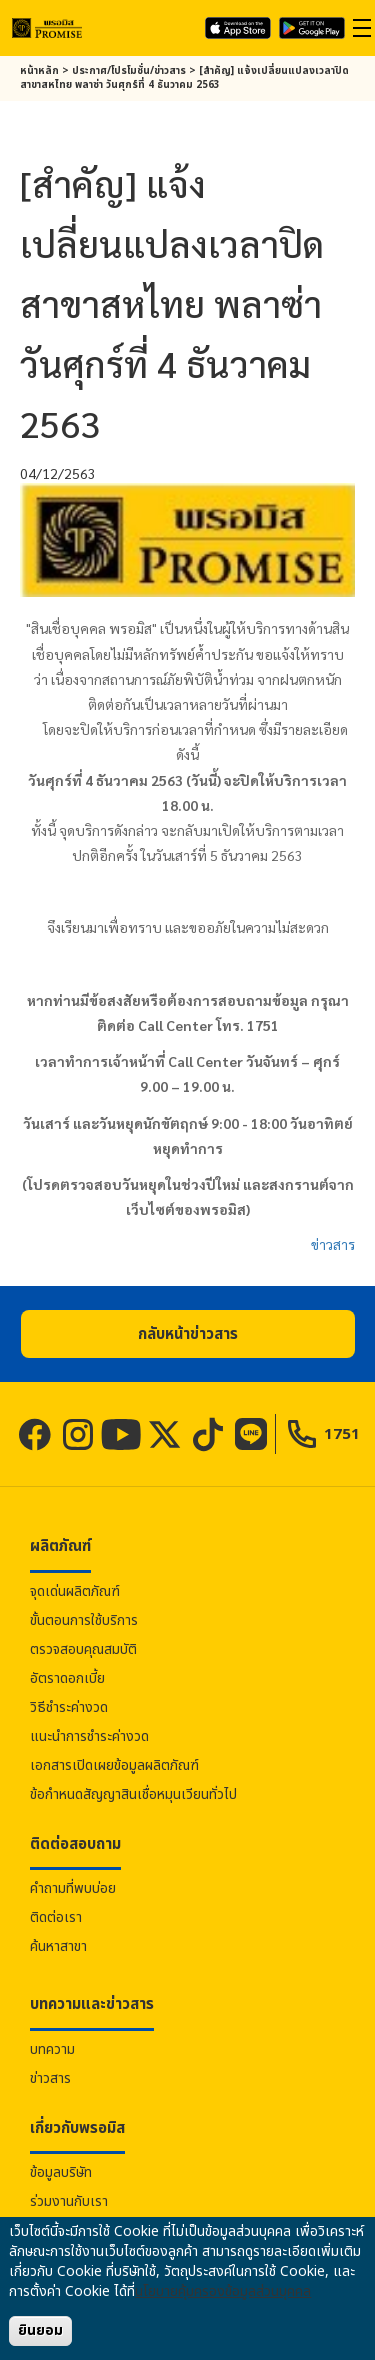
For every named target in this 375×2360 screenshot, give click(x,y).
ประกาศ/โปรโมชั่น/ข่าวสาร (129, 71)
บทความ (52, 2049)
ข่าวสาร (333, 1244)
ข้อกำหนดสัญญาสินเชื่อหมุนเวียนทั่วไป (133, 1794)
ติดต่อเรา (56, 1917)
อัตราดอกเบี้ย (67, 1678)
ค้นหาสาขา (58, 1946)
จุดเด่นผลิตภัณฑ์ (75, 1591)
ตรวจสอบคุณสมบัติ (83, 1649)
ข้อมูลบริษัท (61, 2172)
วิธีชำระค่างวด (69, 1707)
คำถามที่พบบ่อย (73, 1888)
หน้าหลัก (39, 71)
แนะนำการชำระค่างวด (89, 1736)
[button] (188, 1334)
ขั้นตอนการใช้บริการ (84, 1620)
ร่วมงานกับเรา (69, 2201)
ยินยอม (40, 2330)
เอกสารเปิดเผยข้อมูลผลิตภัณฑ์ (114, 1765)
